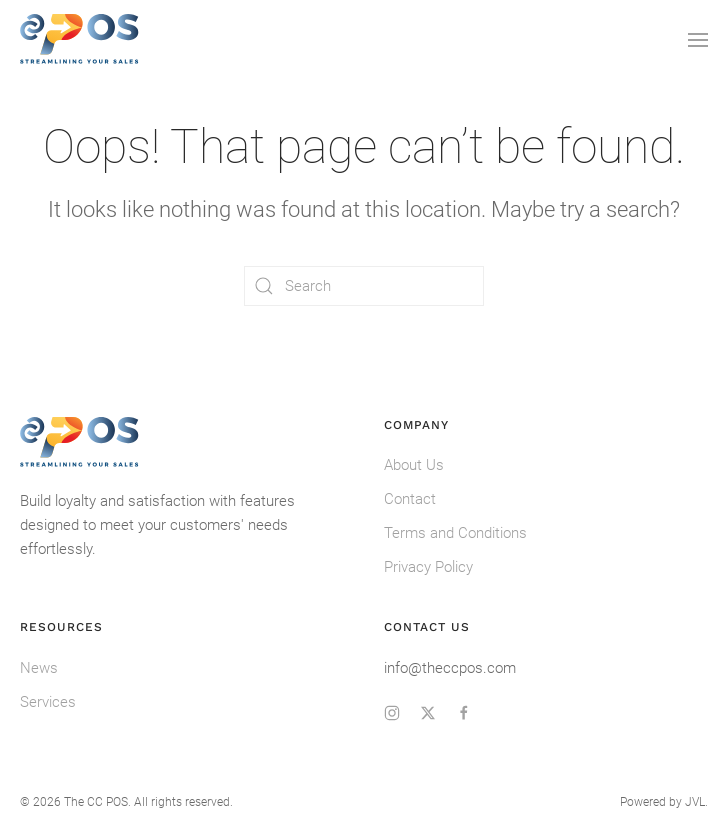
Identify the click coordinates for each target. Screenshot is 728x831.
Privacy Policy (428, 567)
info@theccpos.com (450, 668)
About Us (414, 465)
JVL (695, 802)
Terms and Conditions (455, 533)
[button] (698, 40)
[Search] (364, 286)
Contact (410, 499)
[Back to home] (80, 40)
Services (48, 702)
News (39, 668)
